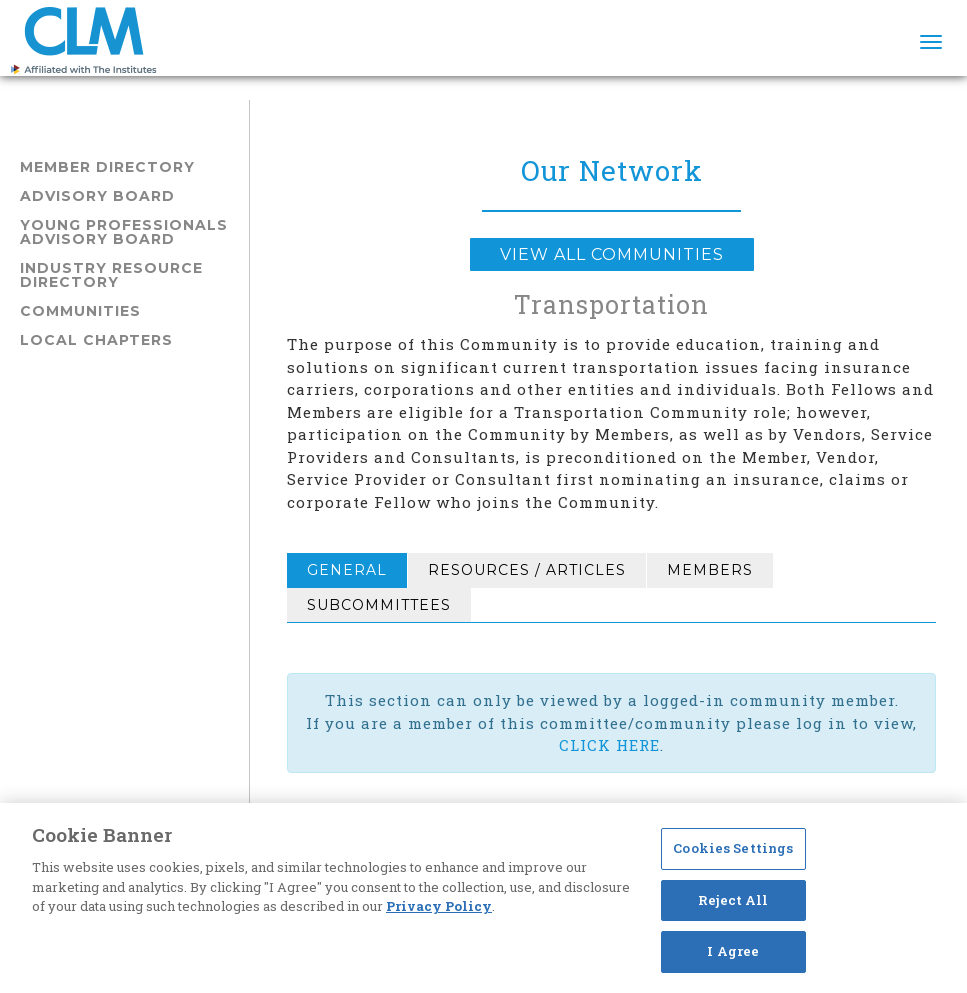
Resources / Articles (527, 570)
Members (710, 570)
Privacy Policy (439, 906)
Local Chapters (96, 340)
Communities (80, 311)
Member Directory (107, 167)
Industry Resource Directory (111, 275)
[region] (483, 898)
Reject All (733, 900)
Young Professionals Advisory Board (124, 232)
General (347, 570)
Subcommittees (379, 605)
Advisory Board (97, 196)
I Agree (733, 951)
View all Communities (612, 254)
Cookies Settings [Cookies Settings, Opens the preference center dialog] (733, 848)
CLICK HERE (609, 745)
